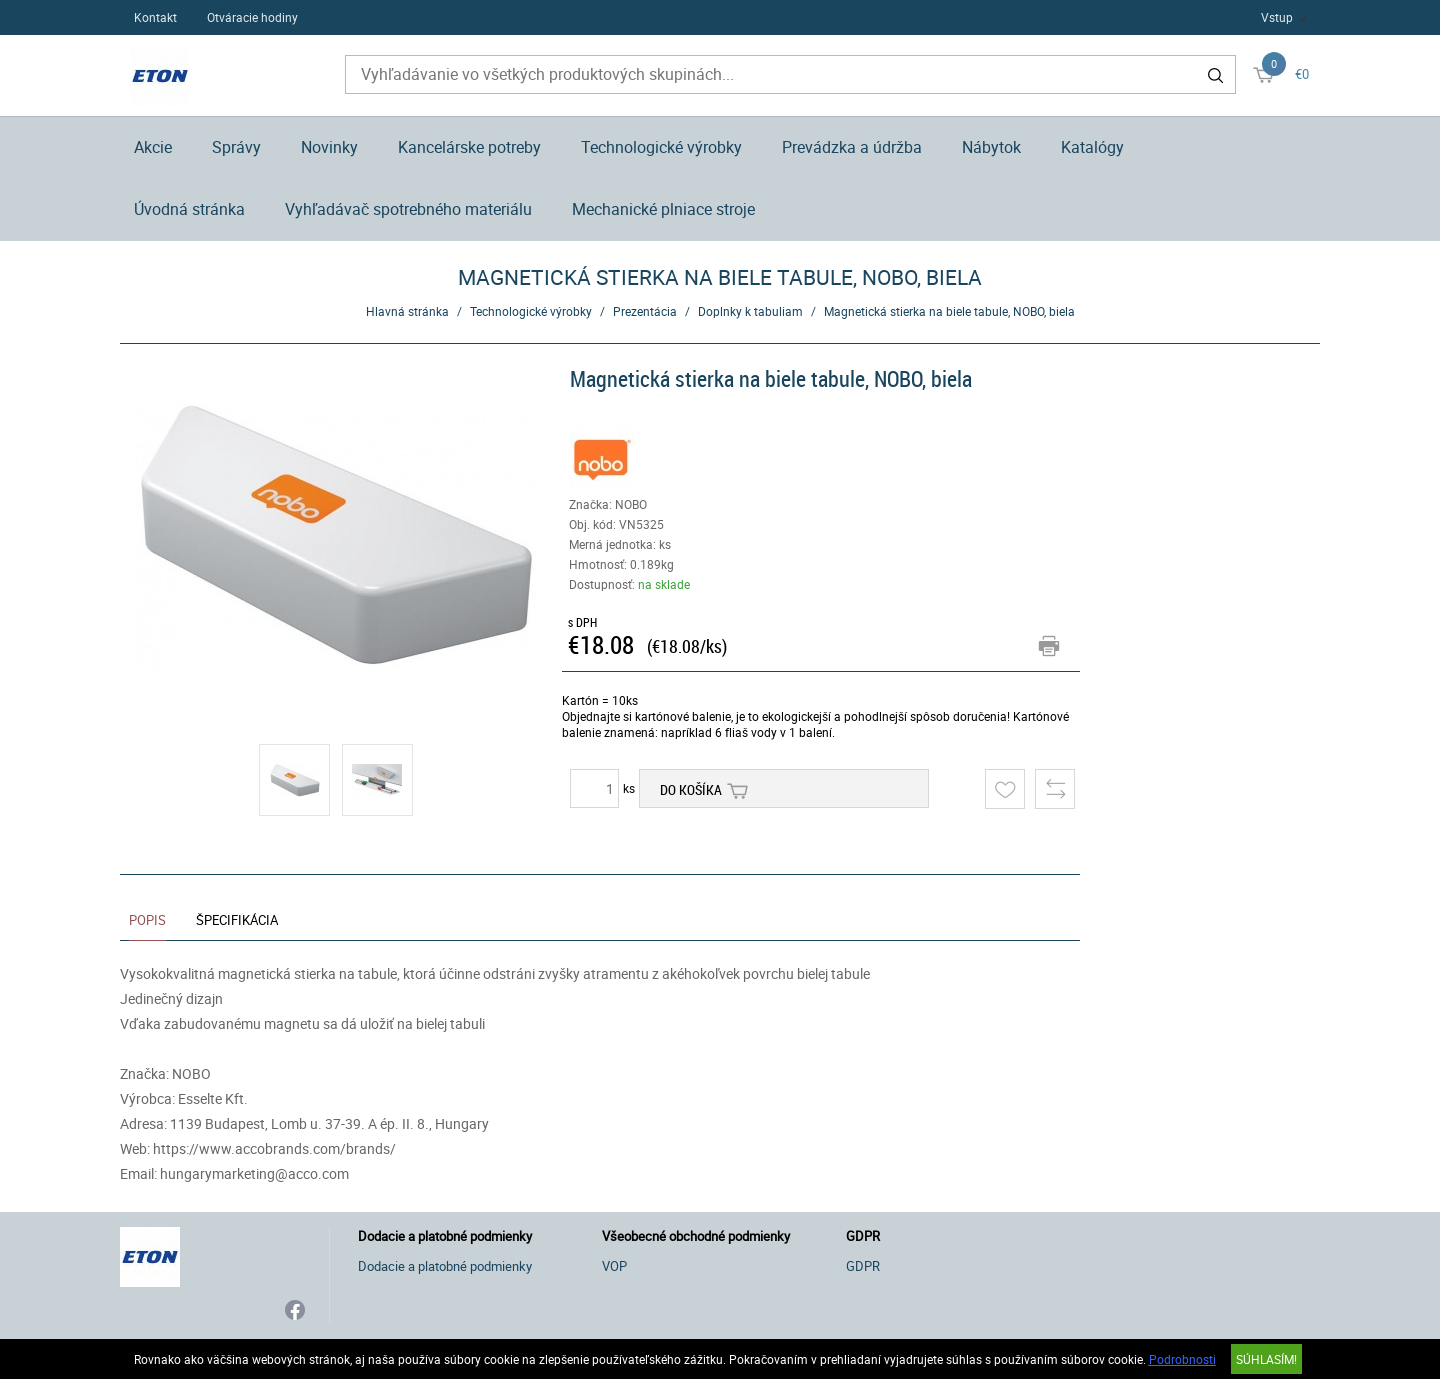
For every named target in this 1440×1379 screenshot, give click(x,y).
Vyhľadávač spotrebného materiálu (408, 209)
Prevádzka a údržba (852, 147)
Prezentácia (645, 311)
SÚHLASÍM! (1266, 1359)
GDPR (863, 1266)
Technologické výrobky (661, 147)
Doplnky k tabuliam (750, 311)
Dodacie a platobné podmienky (445, 1266)
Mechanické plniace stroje (663, 209)
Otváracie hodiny (252, 17)
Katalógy (1092, 147)
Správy (236, 147)
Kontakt (155, 17)
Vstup (1277, 17)
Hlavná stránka (407, 311)
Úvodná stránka (189, 209)
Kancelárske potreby (469, 147)
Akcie (153, 147)
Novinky (329, 147)
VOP (614, 1266)
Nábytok (991, 147)
